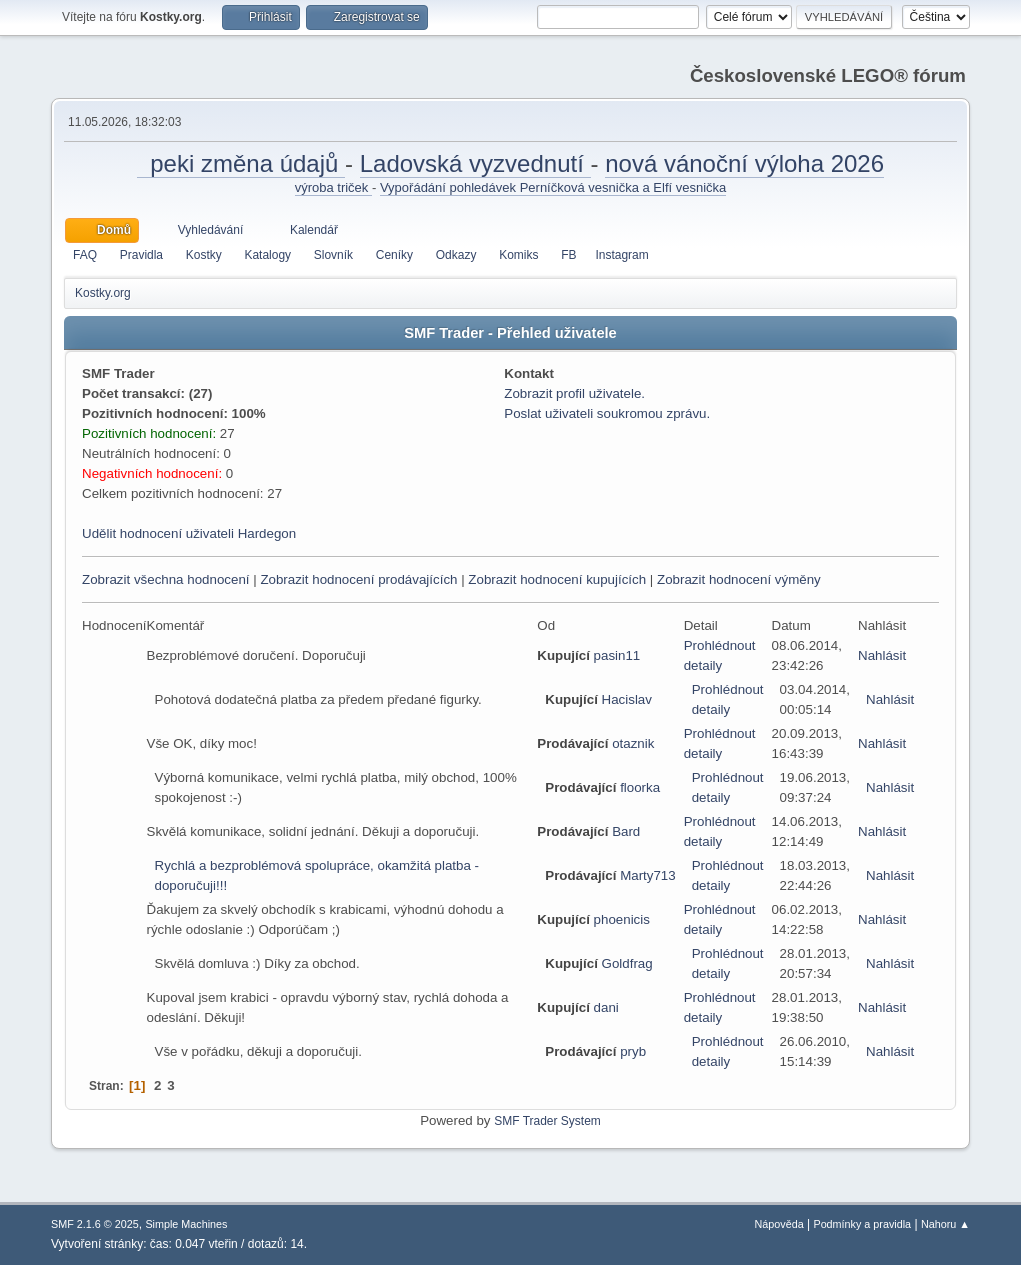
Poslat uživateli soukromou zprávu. (607, 413)
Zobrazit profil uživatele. (574, 393)
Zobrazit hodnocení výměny (739, 579)
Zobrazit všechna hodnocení (165, 579)
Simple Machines (186, 1224)
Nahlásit (882, 655)
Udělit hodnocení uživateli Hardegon (189, 533)
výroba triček (333, 187)
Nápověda (779, 1224)
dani (606, 1007)
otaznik (633, 743)
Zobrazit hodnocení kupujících (557, 579)
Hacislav (627, 699)
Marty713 (648, 875)
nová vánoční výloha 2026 (744, 163)
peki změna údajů (241, 163)
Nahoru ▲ (945, 1224)
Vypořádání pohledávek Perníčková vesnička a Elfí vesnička (553, 187)
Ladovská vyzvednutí (475, 163)
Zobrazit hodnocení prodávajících (358, 579)
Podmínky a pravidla (862, 1224)
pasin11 (617, 655)
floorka (640, 787)
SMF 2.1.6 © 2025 (95, 1224)
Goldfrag (627, 963)
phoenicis (622, 919)
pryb (633, 1051)
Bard (626, 831)
